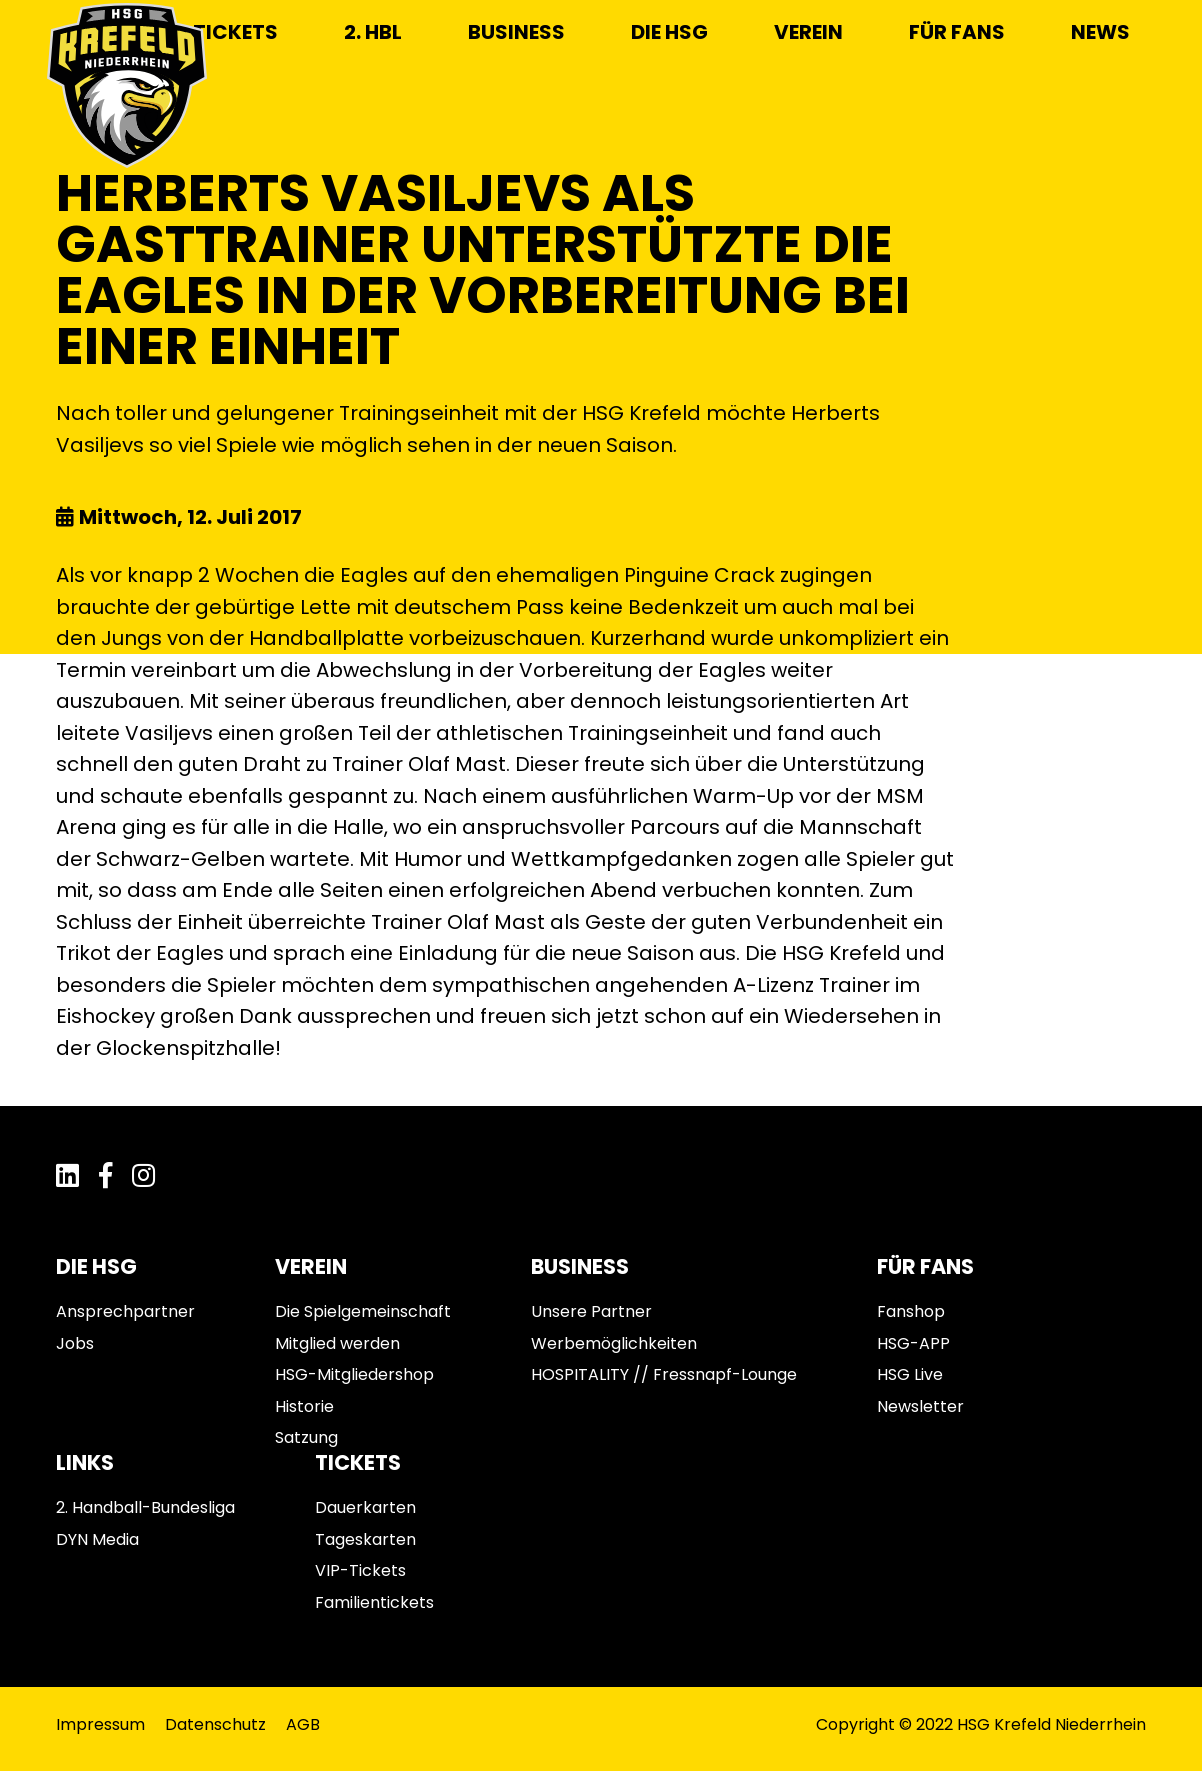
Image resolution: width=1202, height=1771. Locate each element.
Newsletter (920, 1406)
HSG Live (910, 1374)
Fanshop (911, 1311)
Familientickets (374, 1602)
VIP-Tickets (360, 1570)
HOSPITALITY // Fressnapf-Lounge (664, 1374)
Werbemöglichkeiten (614, 1343)
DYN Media (97, 1539)
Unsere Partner (591, 1311)
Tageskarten (365, 1539)
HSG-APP (913, 1343)
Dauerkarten (365, 1507)
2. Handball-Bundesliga (145, 1507)
